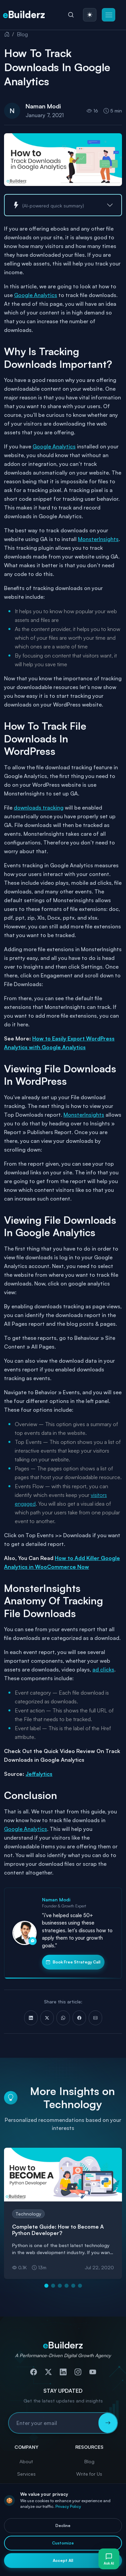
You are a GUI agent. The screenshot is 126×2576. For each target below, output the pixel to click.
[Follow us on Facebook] (33, 2372)
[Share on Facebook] (79, 2017)
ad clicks (103, 1669)
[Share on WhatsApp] (63, 2017)
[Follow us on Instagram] (78, 2372)
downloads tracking (39, 807)
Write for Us (89, 2474)
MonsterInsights (98, 539)
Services (26, 2474)
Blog (22, 34)
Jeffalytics (39, 1773)
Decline (63, 2525)
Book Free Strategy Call (73, 1962)
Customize (63, 2542)
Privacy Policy (68, 2506)
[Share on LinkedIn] (31, 2017)
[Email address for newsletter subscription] (53, 2423)
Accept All (63, 2560)
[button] (108, 14)
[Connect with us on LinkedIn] (63, 2372)
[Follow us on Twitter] (48, 2372)
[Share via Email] (95, 2017)
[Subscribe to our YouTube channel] (92, 2372)
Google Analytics (35, 295)
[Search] (71, 15)
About (26, 2461)
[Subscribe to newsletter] (107, 2423)
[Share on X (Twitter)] (47, 2017)
